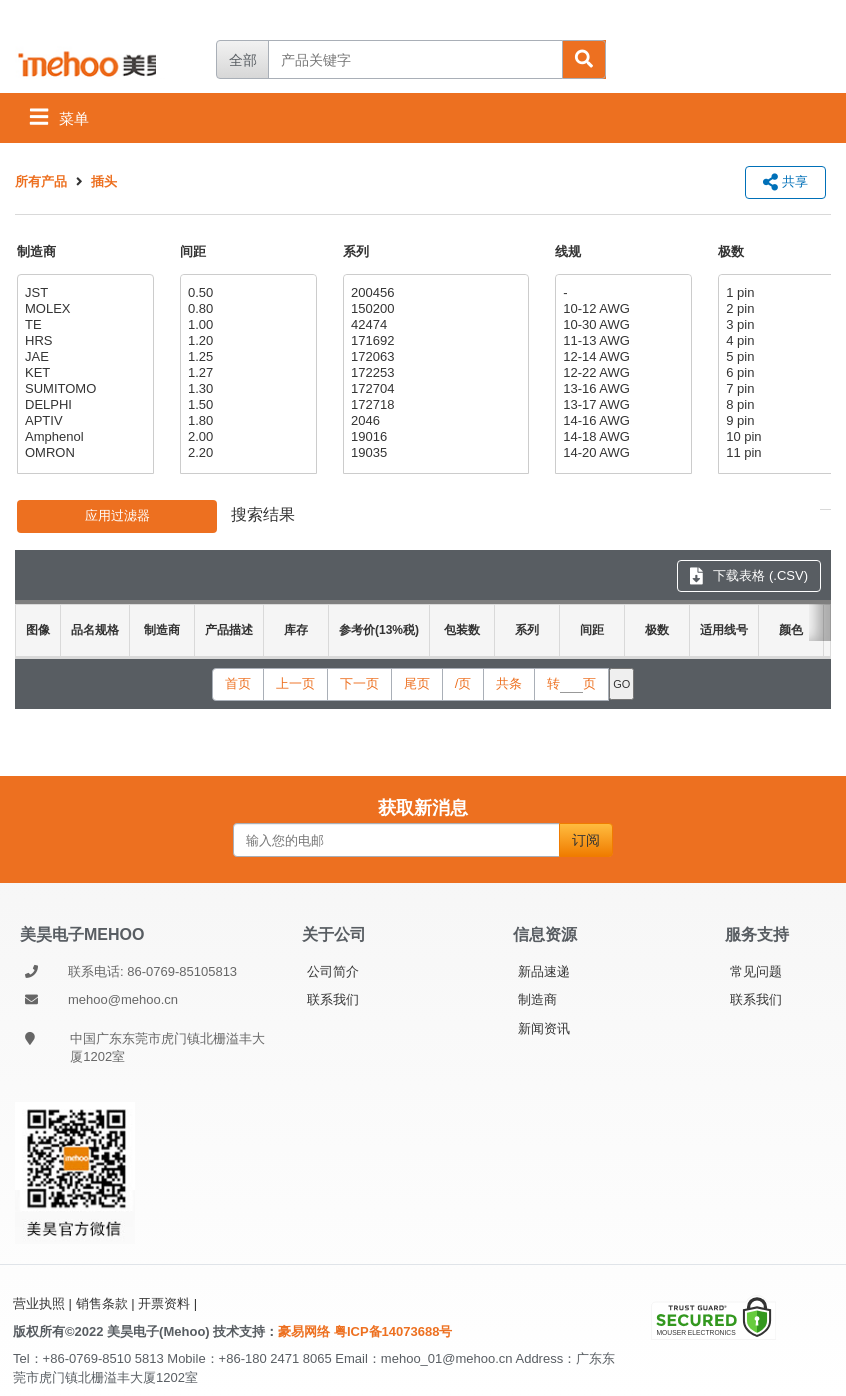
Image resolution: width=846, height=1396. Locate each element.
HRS (83, 341)
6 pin (784, 373)
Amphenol (83, 437)
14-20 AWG (621, 453)
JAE (83, 357)
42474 (433, 325)
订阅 (586, 840)
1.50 (246, 405)
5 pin (784, 357)
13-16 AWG (621, 389)
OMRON (83, 453)
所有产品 (41, 181)
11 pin (784, 453)
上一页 (295, 683)
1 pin (784, 293)
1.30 (246, 389)
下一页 (359, 683)
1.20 (246, 341)
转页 (571, 684)
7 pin (784, 389)
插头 (104, 181)
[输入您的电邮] (396, 840)
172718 (433, 405)
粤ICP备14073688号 (393, 1331)
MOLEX (83, 309)
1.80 (246, 421)
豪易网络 (306, 1331)
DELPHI (83, 405)
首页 (238, 683)
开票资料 (164, 1303)
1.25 (246, 357)
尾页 (417, 683)
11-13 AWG (621, 341)
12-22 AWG (621, 373)
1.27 (246, 373)
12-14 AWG (621, 357)
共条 (509, 683)
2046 (433, 421)
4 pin (784, 341)
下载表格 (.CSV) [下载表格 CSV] (749, 575)
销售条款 (102, 1303)
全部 (243, 60)
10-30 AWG (621, 325)
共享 (785, 181)
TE (83, 325)
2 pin (784, 309)
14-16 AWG (621, 421)
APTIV (83, 421)
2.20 (246, 453)
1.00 (246, 325)
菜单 (59, 116)
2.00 (246, 437)
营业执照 (39, 1303)
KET (83, 373)
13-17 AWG (621, 405)
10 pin (784, 437)
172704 (433, 389)
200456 (433, 293)
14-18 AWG (621, 437)
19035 (433, 453)
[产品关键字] (415, 59)
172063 (433, 357)
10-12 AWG (621, 309)
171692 (433, 341)
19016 (433, 437)
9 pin (784, 421)
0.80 (246, 309)
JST (83, 293)
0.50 (246, 293)
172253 (433, 373)
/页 (463, 683)
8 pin (784, 405)
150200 (433, 309)
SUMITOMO (83, 389)
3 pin (784, 325)
